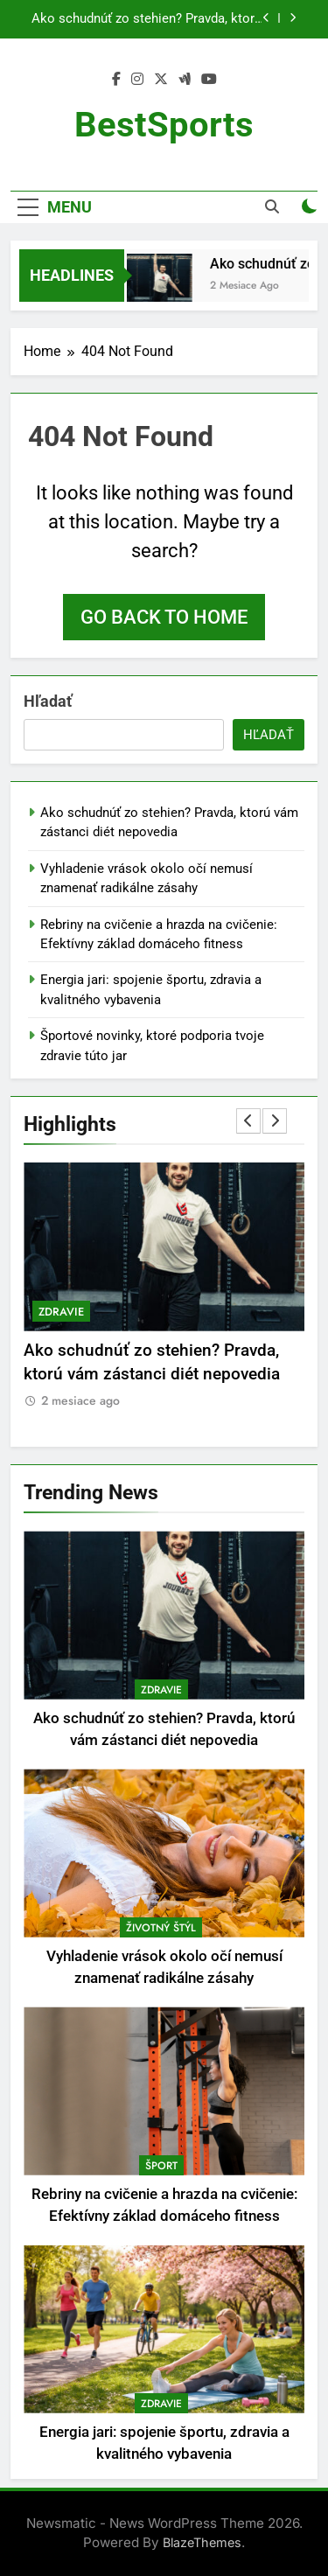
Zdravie (61, 1312)
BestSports (164, 124)
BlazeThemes (202, 2542)
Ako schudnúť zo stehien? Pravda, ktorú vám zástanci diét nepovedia (146, 19)
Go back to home (164, 617)
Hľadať (48, 701)
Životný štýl (161, 1928)
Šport (161, 2166)
